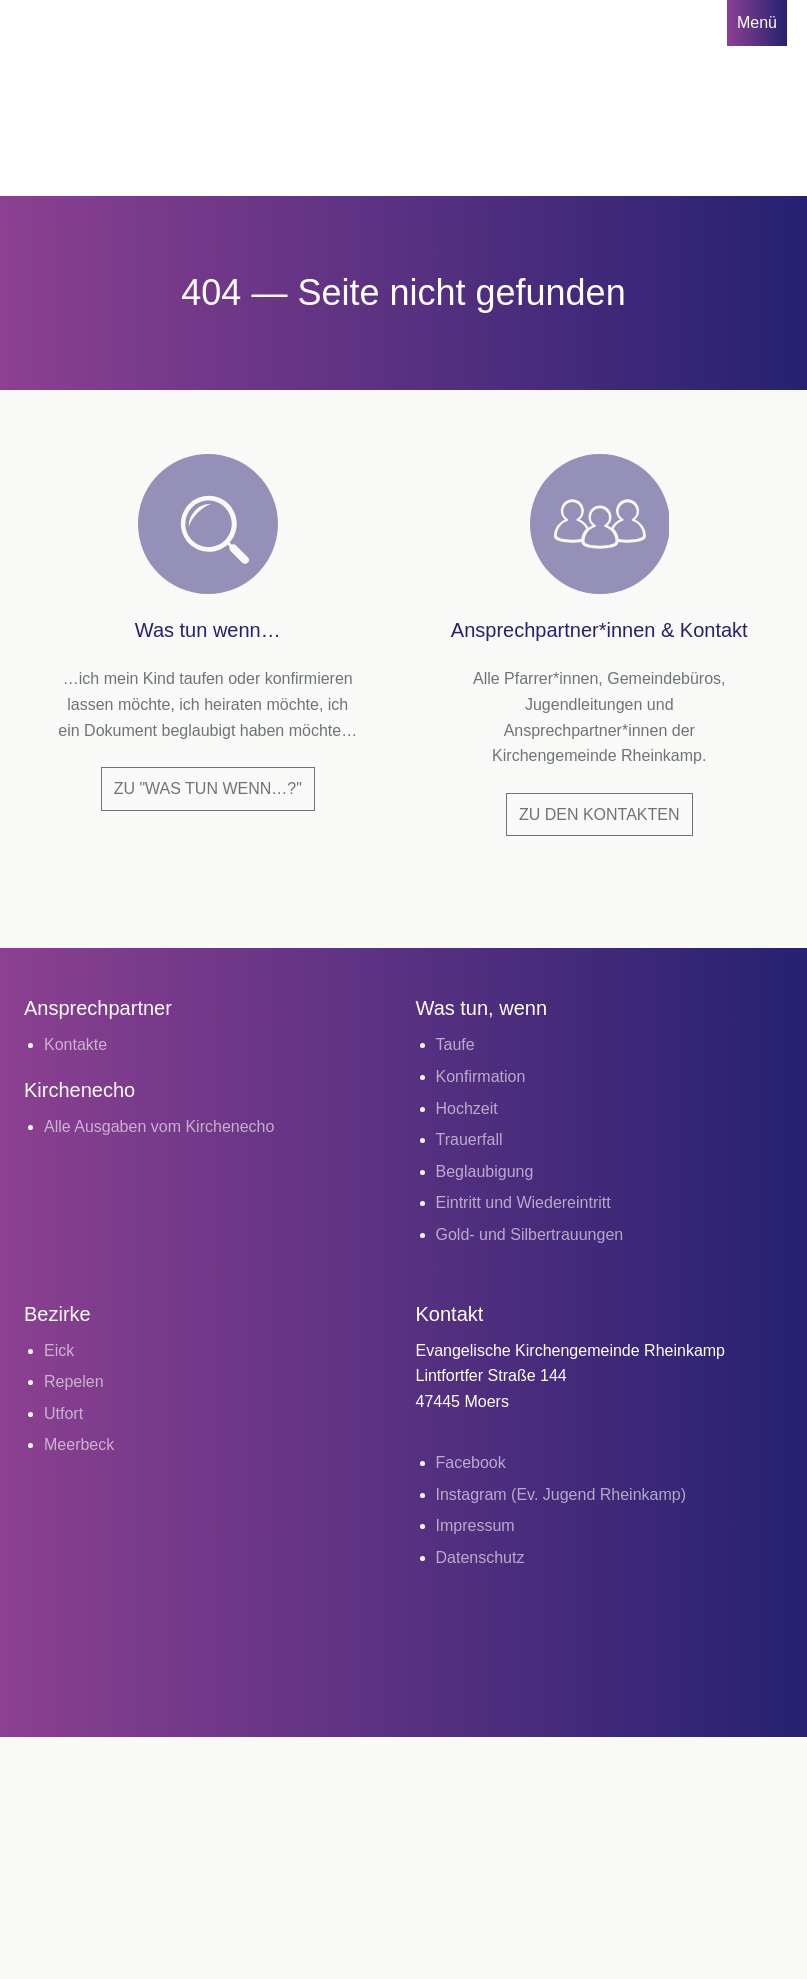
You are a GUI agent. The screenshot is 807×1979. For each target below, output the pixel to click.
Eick (59, 1350)
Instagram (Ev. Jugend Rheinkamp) (561, 1494)
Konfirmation (481, 1076)
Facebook (471, 1462)
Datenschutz (480, 1557)
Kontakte (75, 1044)
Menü (757, 22)
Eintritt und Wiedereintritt (523, 1202)
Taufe (455, 1044)
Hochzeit (467, 1108)
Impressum (475, 1525)
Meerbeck (79, 1444)
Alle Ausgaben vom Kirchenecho (159, 1126)
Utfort (63, 1413)
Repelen (74, 1381)
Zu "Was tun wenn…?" (208, 788)
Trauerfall (469, 1139)
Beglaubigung (485, 1171)
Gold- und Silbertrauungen (530, 1234)
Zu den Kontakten (599, 814)
